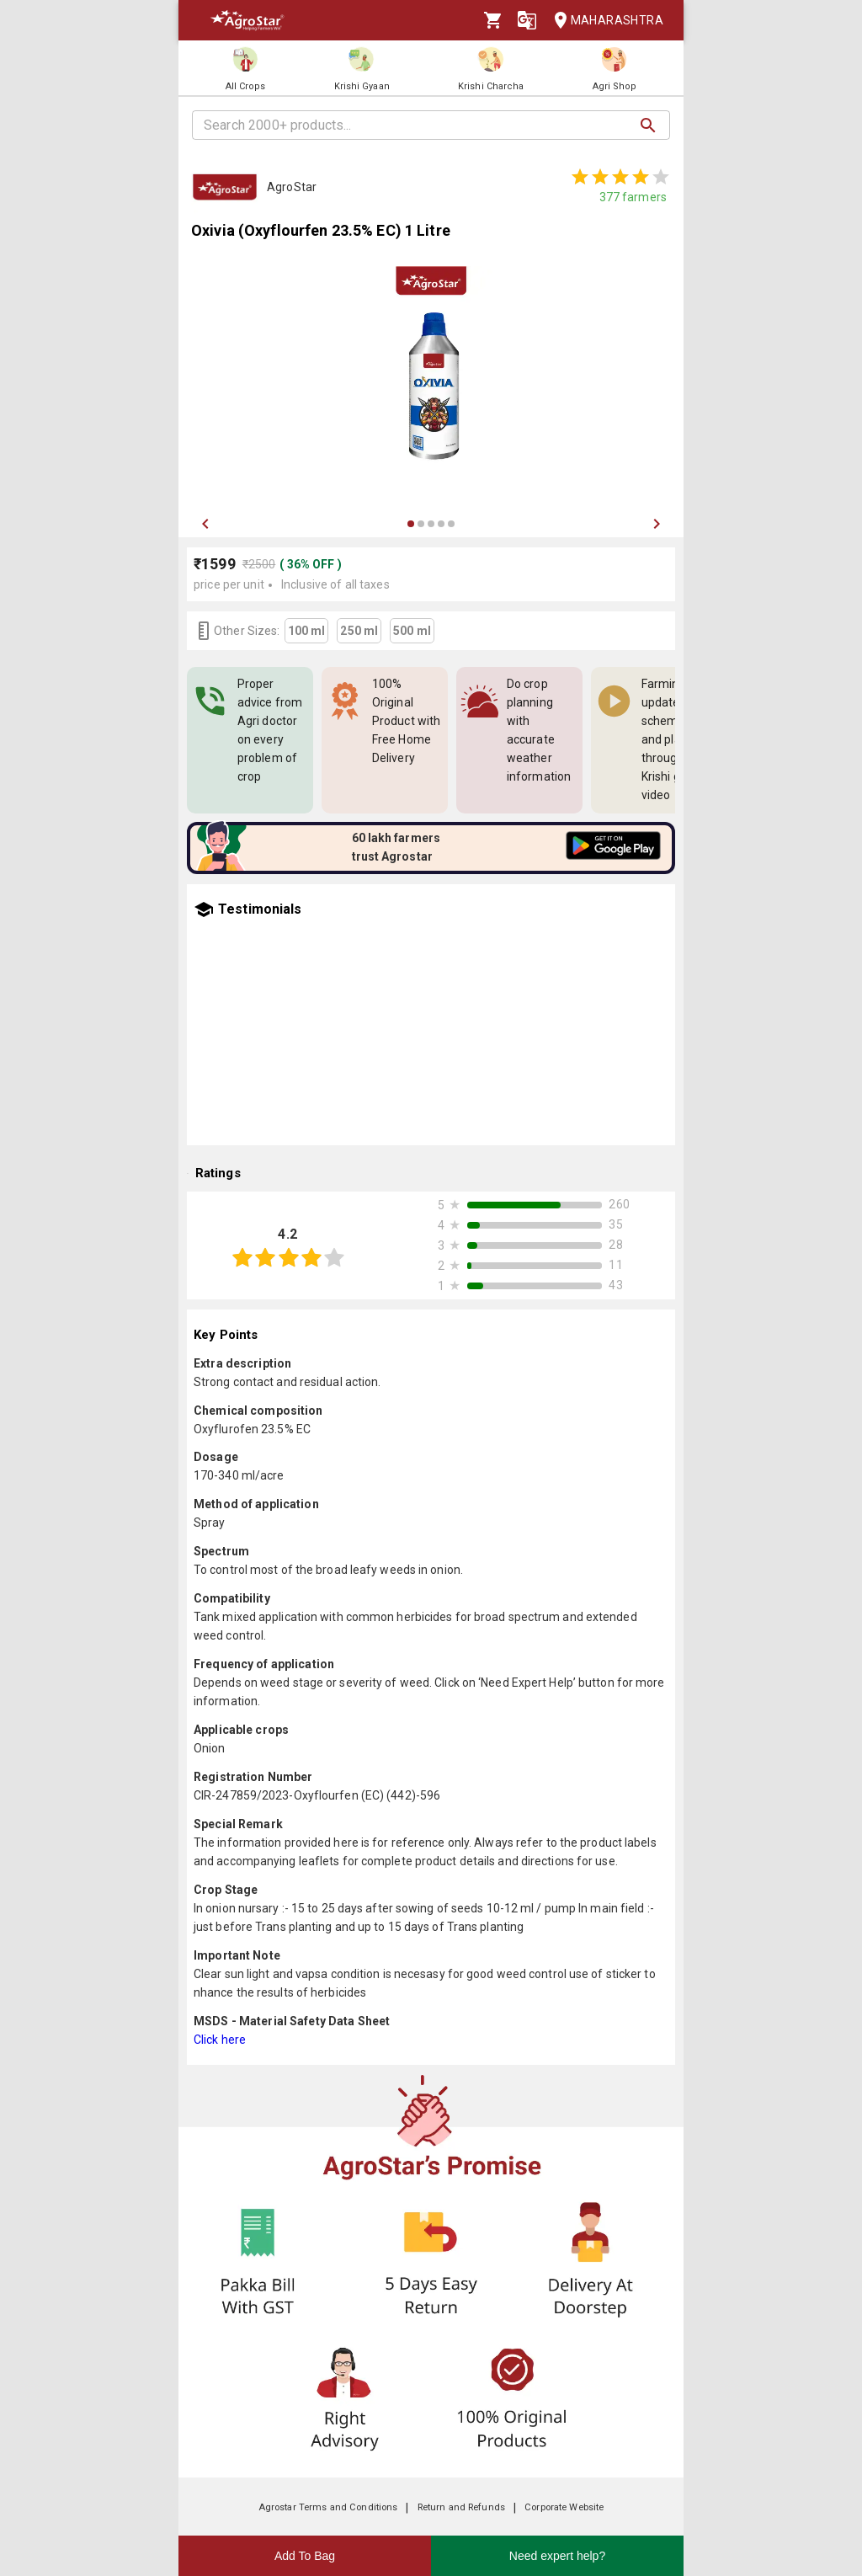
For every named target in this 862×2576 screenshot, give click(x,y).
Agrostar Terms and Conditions (328, 2507)
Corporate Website (564, 2507)
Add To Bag (304, 2556)
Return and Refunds (461, 2507)
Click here (220, 2039)
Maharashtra (603, 20)
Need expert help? (557, 2556)
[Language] (527, 20)
